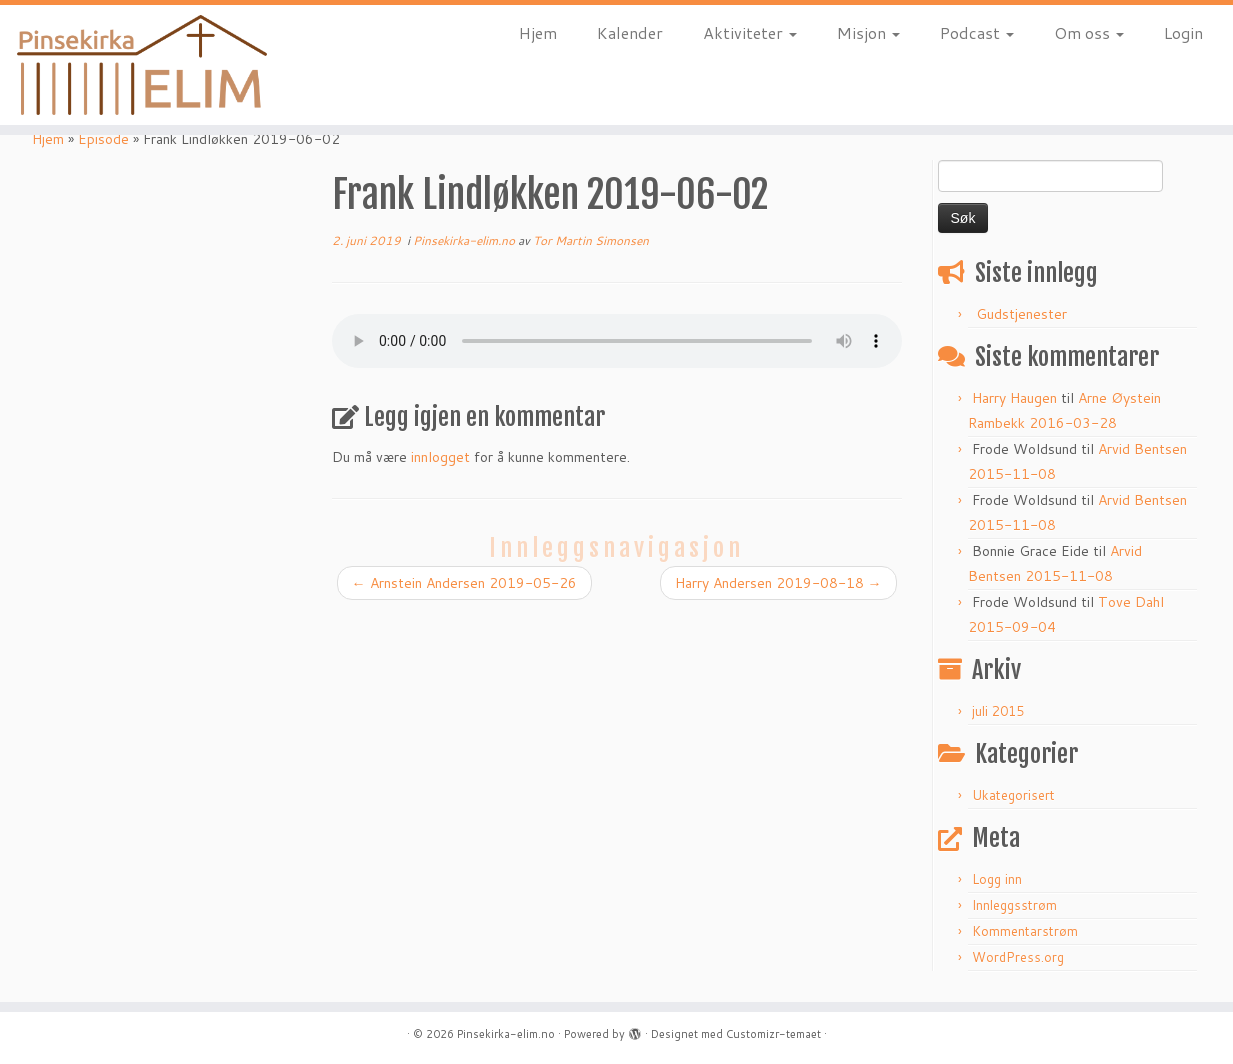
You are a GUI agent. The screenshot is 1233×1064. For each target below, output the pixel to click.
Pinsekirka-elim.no (465, 240)
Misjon (868, 32)
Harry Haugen (1014, 398)
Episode (103, 139)
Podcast (977, 32)
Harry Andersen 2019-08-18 (778, 583)
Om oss (1089, 32)
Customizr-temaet (773, 1034)
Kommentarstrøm (1025, 931)
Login (1183, 32)
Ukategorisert (1013, 795)
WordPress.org (1018, 957)
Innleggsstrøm (1014, 905)
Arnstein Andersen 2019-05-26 (464, 583)
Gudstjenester (1021, 314)
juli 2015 (998, 711)
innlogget (440, 457)
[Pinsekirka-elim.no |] (142, 65)
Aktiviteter (750, 32)
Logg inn (997, 879)
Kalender (630, 32)
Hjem (538, 32)
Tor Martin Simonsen (591, 240)
